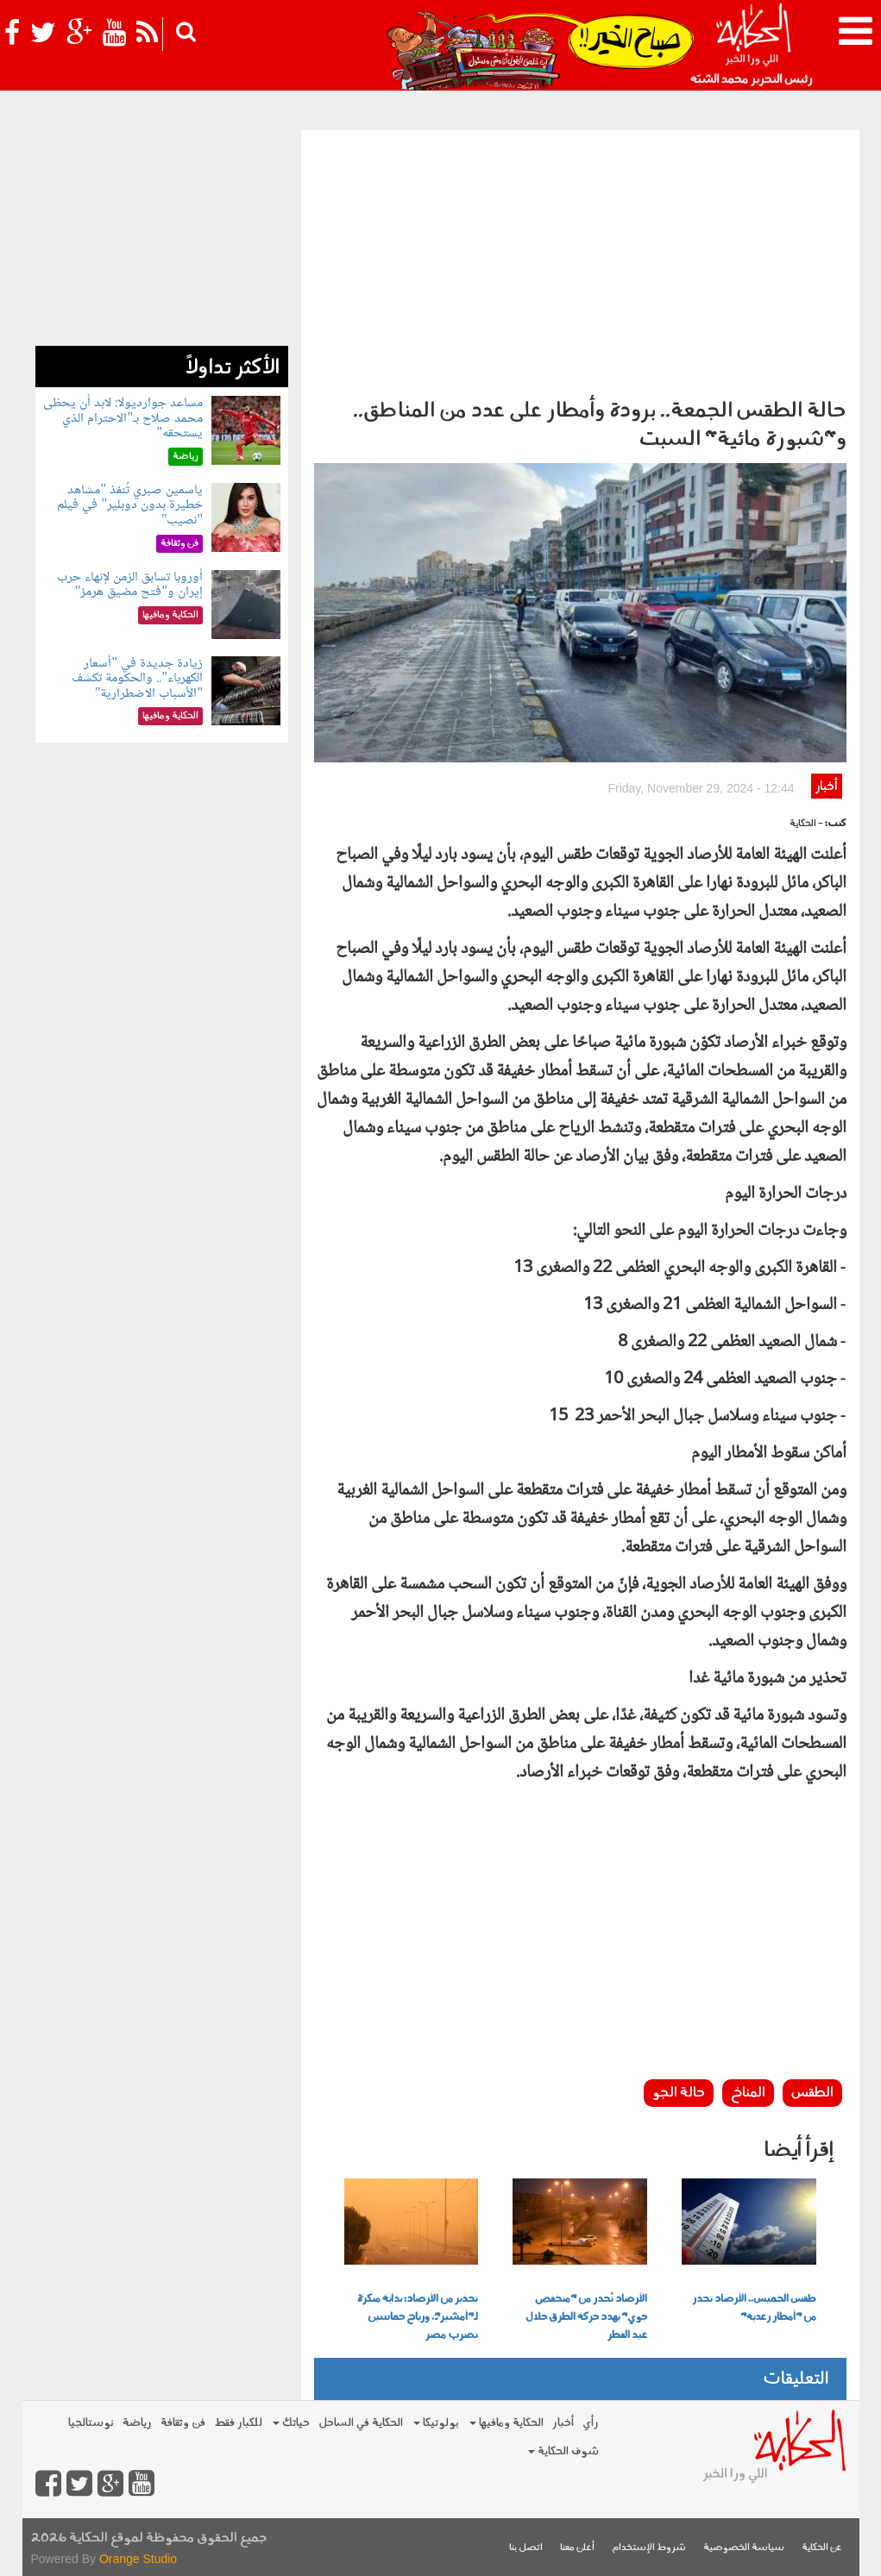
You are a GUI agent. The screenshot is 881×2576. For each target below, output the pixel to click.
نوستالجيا (91, 2423)
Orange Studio (138, 2559)
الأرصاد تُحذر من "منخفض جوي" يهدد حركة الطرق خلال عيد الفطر (586, 2317)
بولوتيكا (436, 2423)
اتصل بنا (526, 2548)
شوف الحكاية (563, 2451)
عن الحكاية (822, 2548)
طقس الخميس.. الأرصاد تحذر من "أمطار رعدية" (754, 2308)
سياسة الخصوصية (743, 2548)
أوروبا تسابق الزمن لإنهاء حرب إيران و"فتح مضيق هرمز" (130, 585)
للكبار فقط (238, 2423)
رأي (590, 2423)
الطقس (812, 2093)
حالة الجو (678, 2093)
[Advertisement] (580, 259)
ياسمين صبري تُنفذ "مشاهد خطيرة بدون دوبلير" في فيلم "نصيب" (130, 505)
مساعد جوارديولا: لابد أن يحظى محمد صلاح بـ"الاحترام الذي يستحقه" (123, 418)
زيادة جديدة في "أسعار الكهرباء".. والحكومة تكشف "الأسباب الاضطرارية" (137, 678)
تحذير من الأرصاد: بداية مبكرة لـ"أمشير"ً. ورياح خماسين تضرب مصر (417, 2317)
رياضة (137, 2423)
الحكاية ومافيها (506, 2423)
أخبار (826, 787)
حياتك (291, 2423)
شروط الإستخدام (649, 2548)
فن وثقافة (182, 2423)
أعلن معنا (577, 2548)
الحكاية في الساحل (360, 2423)
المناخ (748, 2093)
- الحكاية (806, 824)
